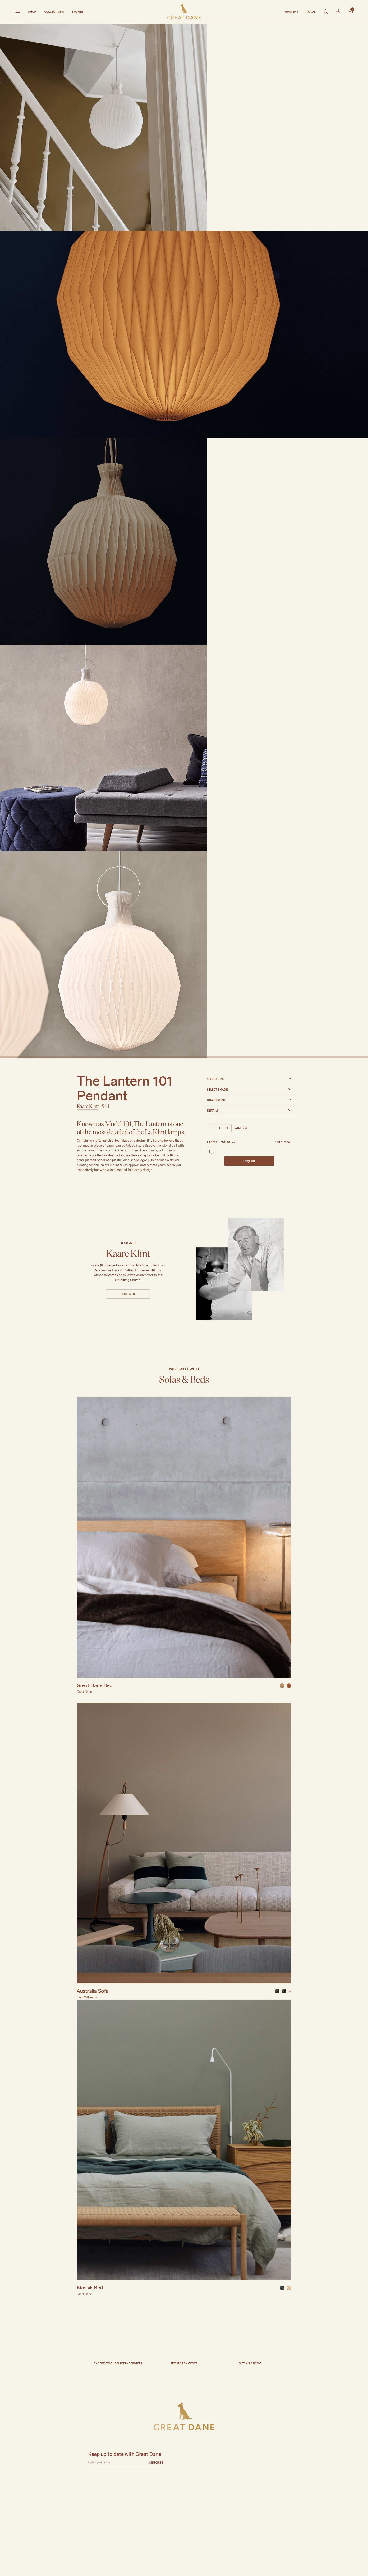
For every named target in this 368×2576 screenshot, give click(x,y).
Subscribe (155, 2462)
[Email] (125, 2463)
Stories (77, 11)
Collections (54, 11)
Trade (310, 11)
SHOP (32, 11)
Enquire (249, 1161)
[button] (249, 1079)
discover (128, 1294)
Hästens (291, 11)
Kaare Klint (88, 1106)
